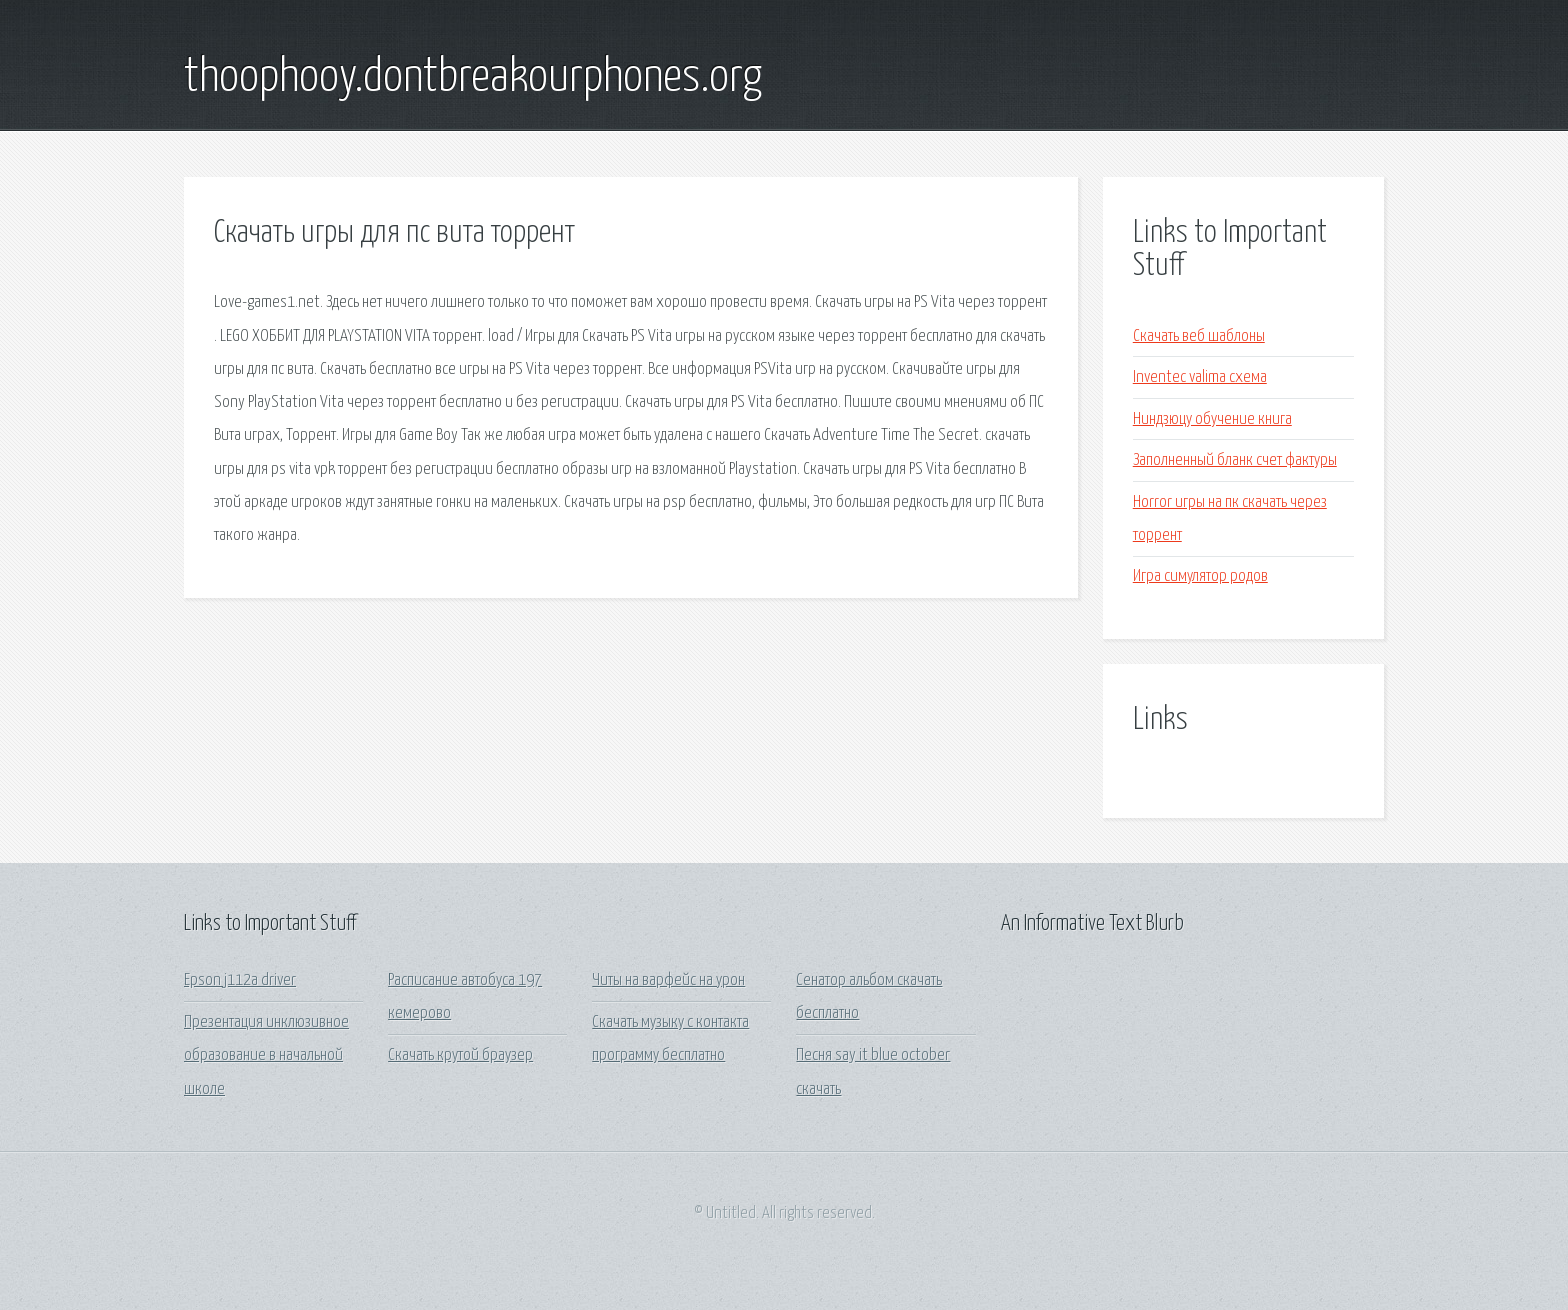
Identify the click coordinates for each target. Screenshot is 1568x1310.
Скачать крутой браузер (460, 1055)
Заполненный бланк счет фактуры (1235, 460)
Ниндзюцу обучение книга (1212, 419)
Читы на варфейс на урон (668, 980)
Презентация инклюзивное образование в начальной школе (266, 1056)
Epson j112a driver (240, 980)
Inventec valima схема (1200, 377)
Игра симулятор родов (1200, 576)
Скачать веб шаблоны (1199, 336)
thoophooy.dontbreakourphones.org (473, 78)
